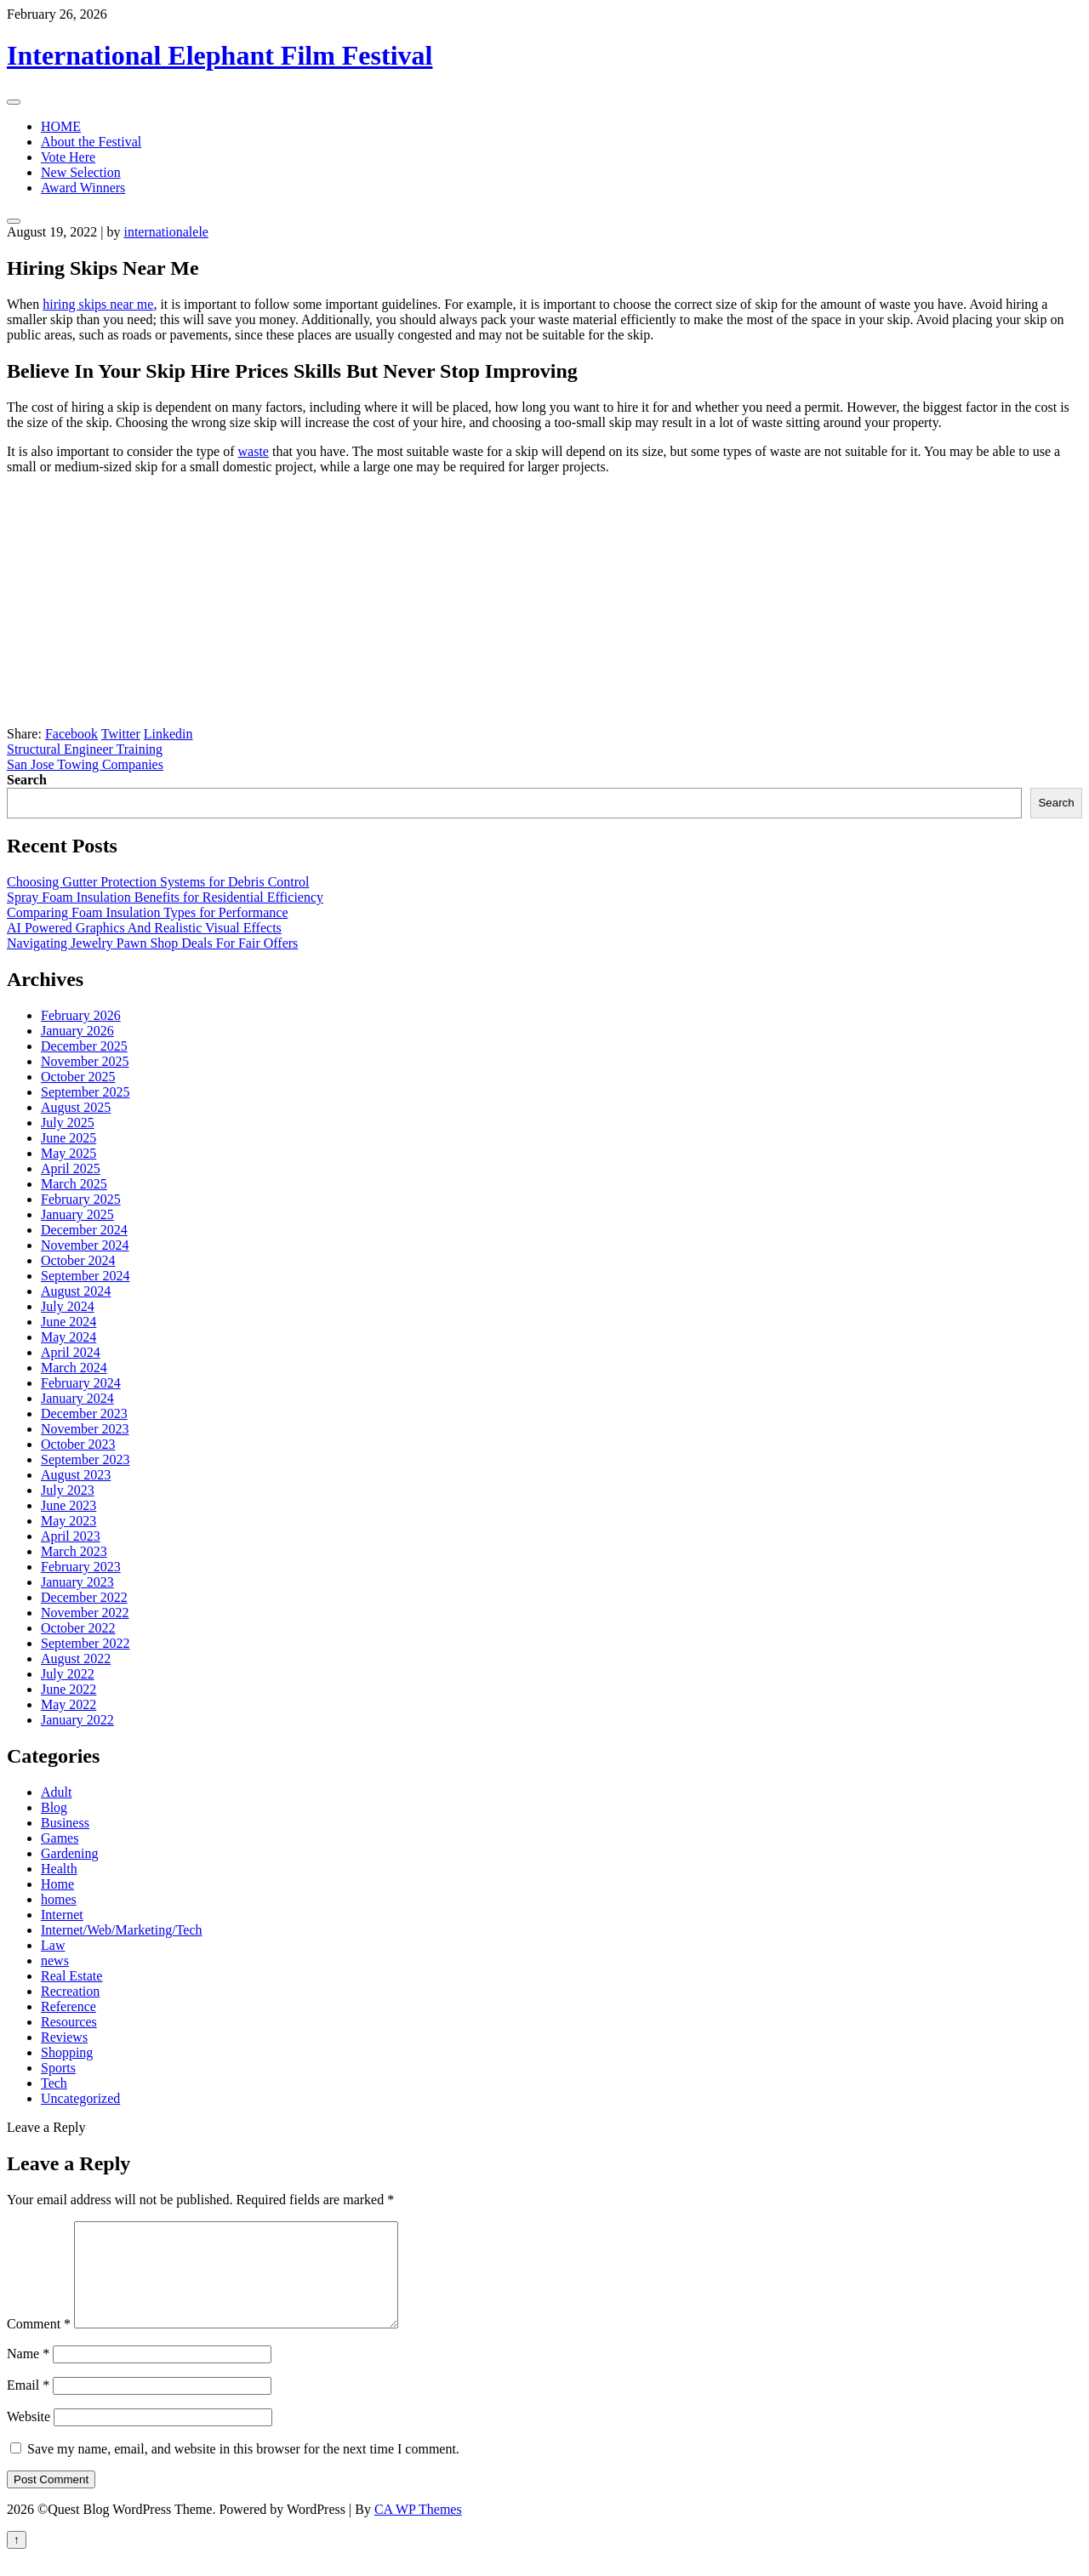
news (55, 1960)
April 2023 (70, 1536)
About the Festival (91, 141)
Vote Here (68, 157)
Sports (58, 2067)
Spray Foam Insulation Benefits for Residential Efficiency (165, 897)
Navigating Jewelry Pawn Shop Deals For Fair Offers (152, 943)
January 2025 (77, 1214)
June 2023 (68, 1505)
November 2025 (85, 1061)
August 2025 (76, 1107)
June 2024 (68, 1321)
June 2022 (68, 1689)
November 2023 (85, 1429)
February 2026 (81, 1015)
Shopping (67, 2052)
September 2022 (85, 1643)
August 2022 (76, 1658)
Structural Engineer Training (84, 749)
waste (253, 451)
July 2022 (67, 1674)
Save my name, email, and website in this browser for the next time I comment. (243, 2469)
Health (59, 1868)
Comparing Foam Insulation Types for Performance (147, 912)
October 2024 (78, 1260)
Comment (39, 2344)
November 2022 (85, 1612)
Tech (54, 2083)
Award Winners (83, 187)
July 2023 (67, 1490)
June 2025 (68, 1138)
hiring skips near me (98, 304)
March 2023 (74, 1551)
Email (28, 2405)
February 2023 (81, 1566)
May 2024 (68, 1337)
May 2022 (68, 1704)
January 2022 (77, 1720)
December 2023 (84, 1413)
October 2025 (78, 1076)
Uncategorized (80, 2098)
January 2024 (77, 1398)
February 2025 (81, 1199)
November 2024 (85, 1245)
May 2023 (68, 1520)
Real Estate (71, 1976)
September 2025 (85, 1092)
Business (65, 1822)
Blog (54, 1807)
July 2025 (67, 1122)
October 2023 (78, 1444)
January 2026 (77, 1030)
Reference (68, 2006)
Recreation (70, 1991)
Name (28, 2374)
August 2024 (76, 1291)
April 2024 (70, 1352)
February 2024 (81, 1383)
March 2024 (74, 1367)
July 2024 (67, 1306)
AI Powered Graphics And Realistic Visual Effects (144, 927)
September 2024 (85, 1275)
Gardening (70, 1853)
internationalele (165, 232)
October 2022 (78, 1628)
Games (59, 1838)
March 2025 (74, 1184)
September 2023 (85, 1459)
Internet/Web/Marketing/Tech (121, 1930)
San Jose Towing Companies (85, 764)
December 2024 (84, 1229)
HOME (61, 126)
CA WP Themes (418, 2529)
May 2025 (68, 1153)
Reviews (64, 2037)
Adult (56, 1792)
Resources (69, 2022)
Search (27, 779)
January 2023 (77, 1582)
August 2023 (76, 1475)
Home (57, 1884)
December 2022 (84, 1597)
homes (59, 1899)
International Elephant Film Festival (219, 55)
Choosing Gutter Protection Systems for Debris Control (158, 882)
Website (28, 2437)
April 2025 (70, 1168)
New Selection (81, 172)
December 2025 (84, 1046)
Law (53, 1945)
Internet (62, 1914)
